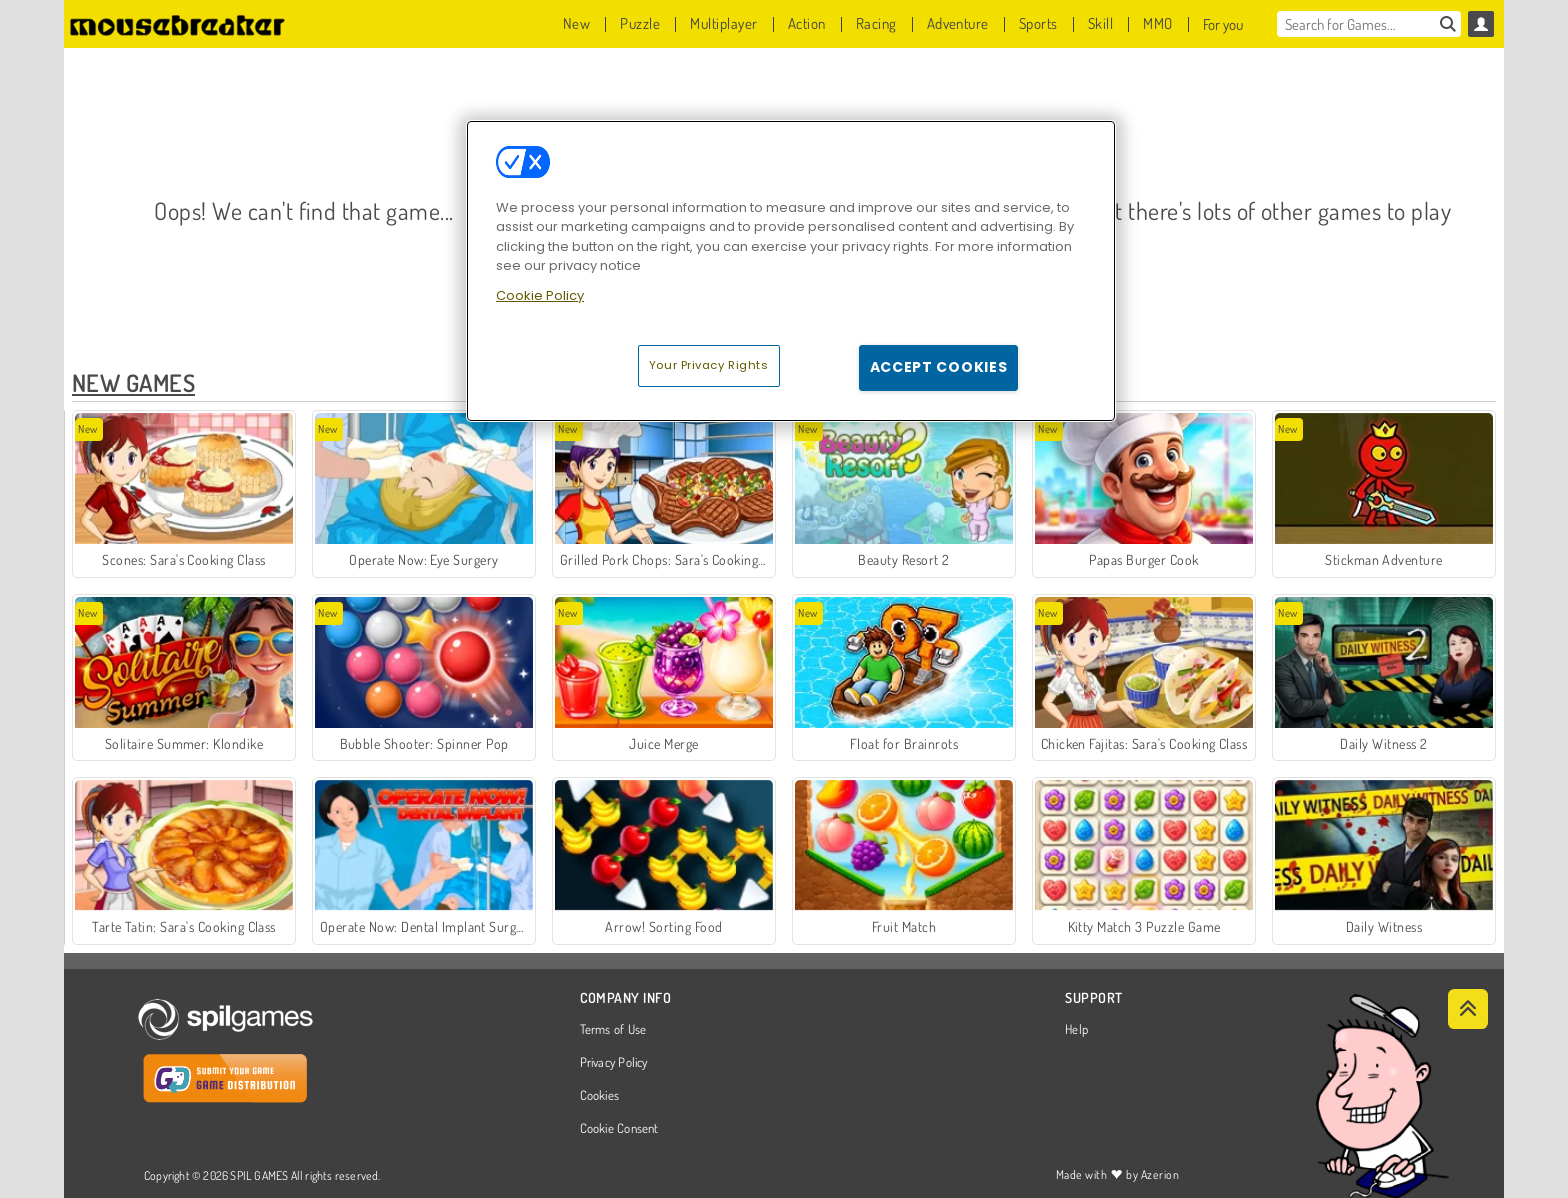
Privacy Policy (614, 1063)
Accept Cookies (939, 367)
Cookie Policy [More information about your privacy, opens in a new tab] (540, 295)
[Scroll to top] (1468, 1009)
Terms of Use (613, 1030)
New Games (133, 382)
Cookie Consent (619, 1129)
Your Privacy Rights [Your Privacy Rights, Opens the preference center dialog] (709, 365)
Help (1076, 1030)
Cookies (600, 1096)
